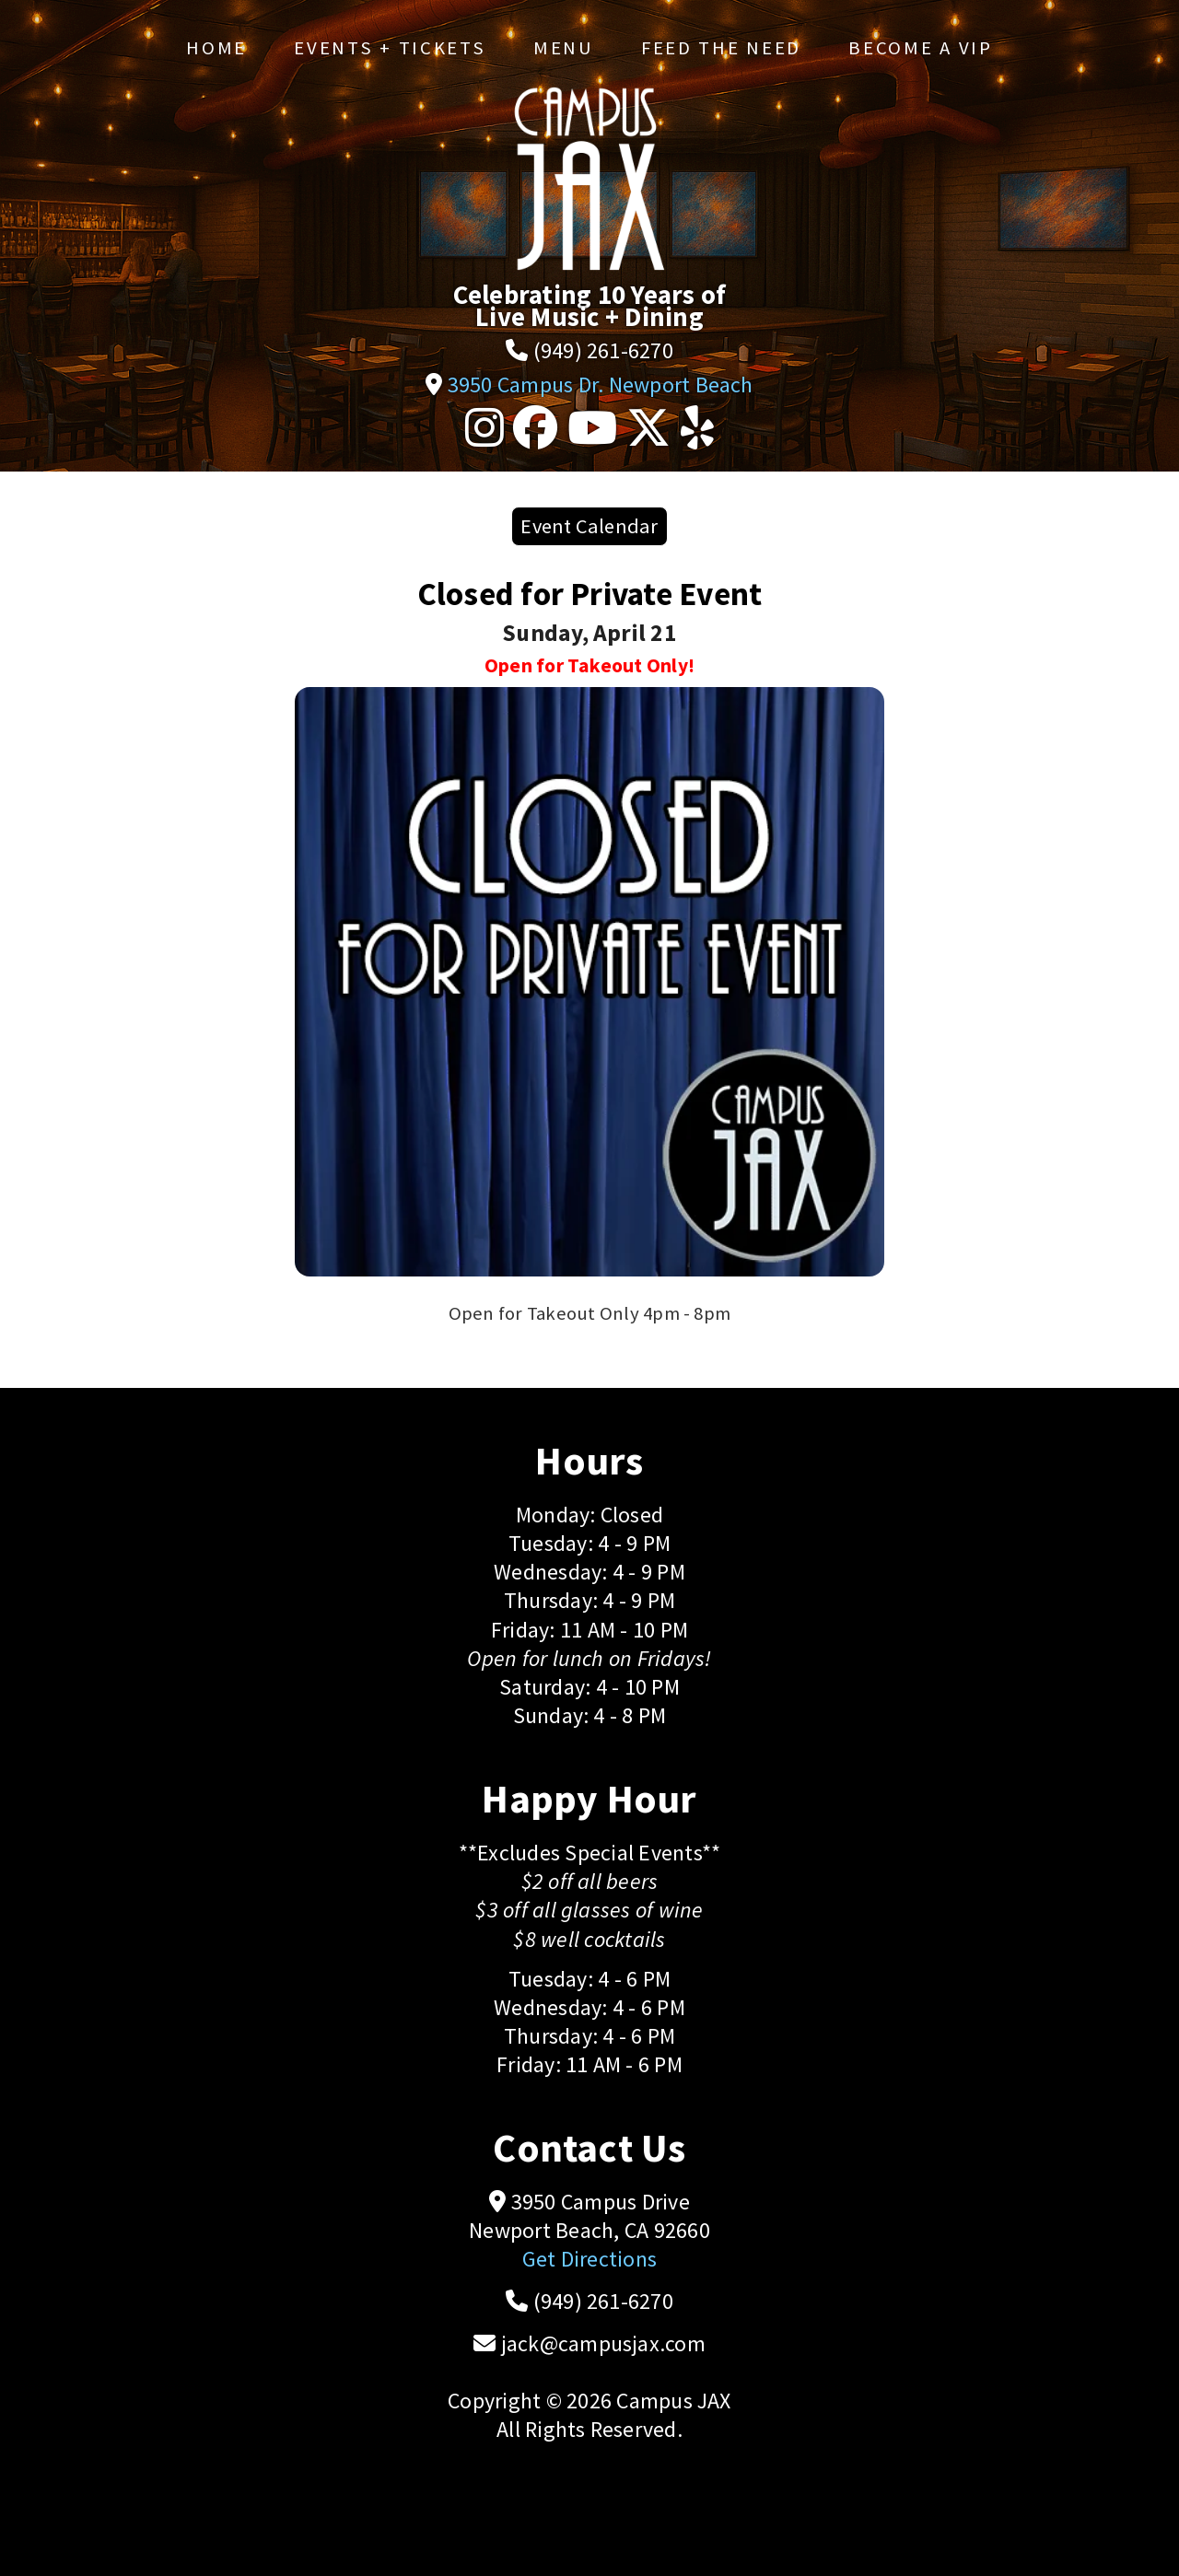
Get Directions (589, 2258)
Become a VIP (920, 48)
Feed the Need (721, 48)
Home (216, 48)
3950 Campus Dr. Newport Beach (600, 384)
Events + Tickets (389, 48)
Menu (563, 48)
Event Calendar (589, 526)
